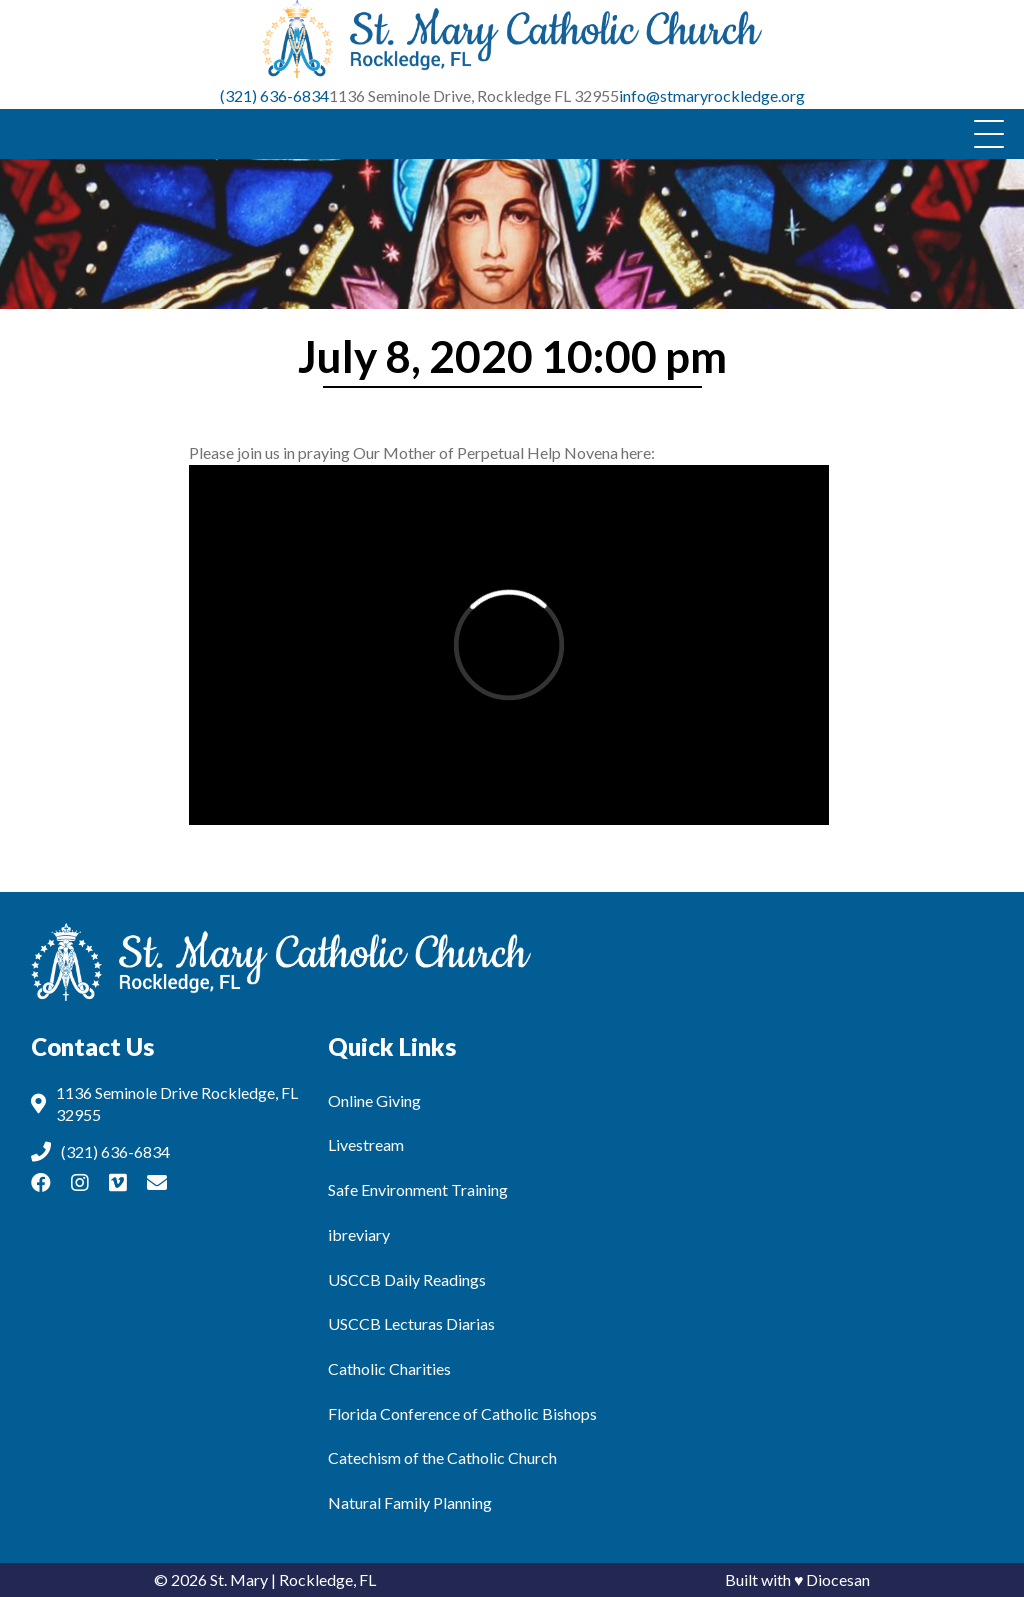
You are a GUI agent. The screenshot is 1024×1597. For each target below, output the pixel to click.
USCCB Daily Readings (407, 1279)
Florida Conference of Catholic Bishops (462, 1413)
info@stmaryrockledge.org (712, 95)
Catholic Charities (389, 1368)
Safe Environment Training (418, 1189)
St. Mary (239, 1579)
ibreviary (359, 1234)
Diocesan (838, 1579)
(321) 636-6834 (274, 95)
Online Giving (374, 1100)
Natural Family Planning (410, 1502)
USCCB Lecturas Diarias (411, 1323)
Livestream (366, 1144)
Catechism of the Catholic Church (442, 1457)
